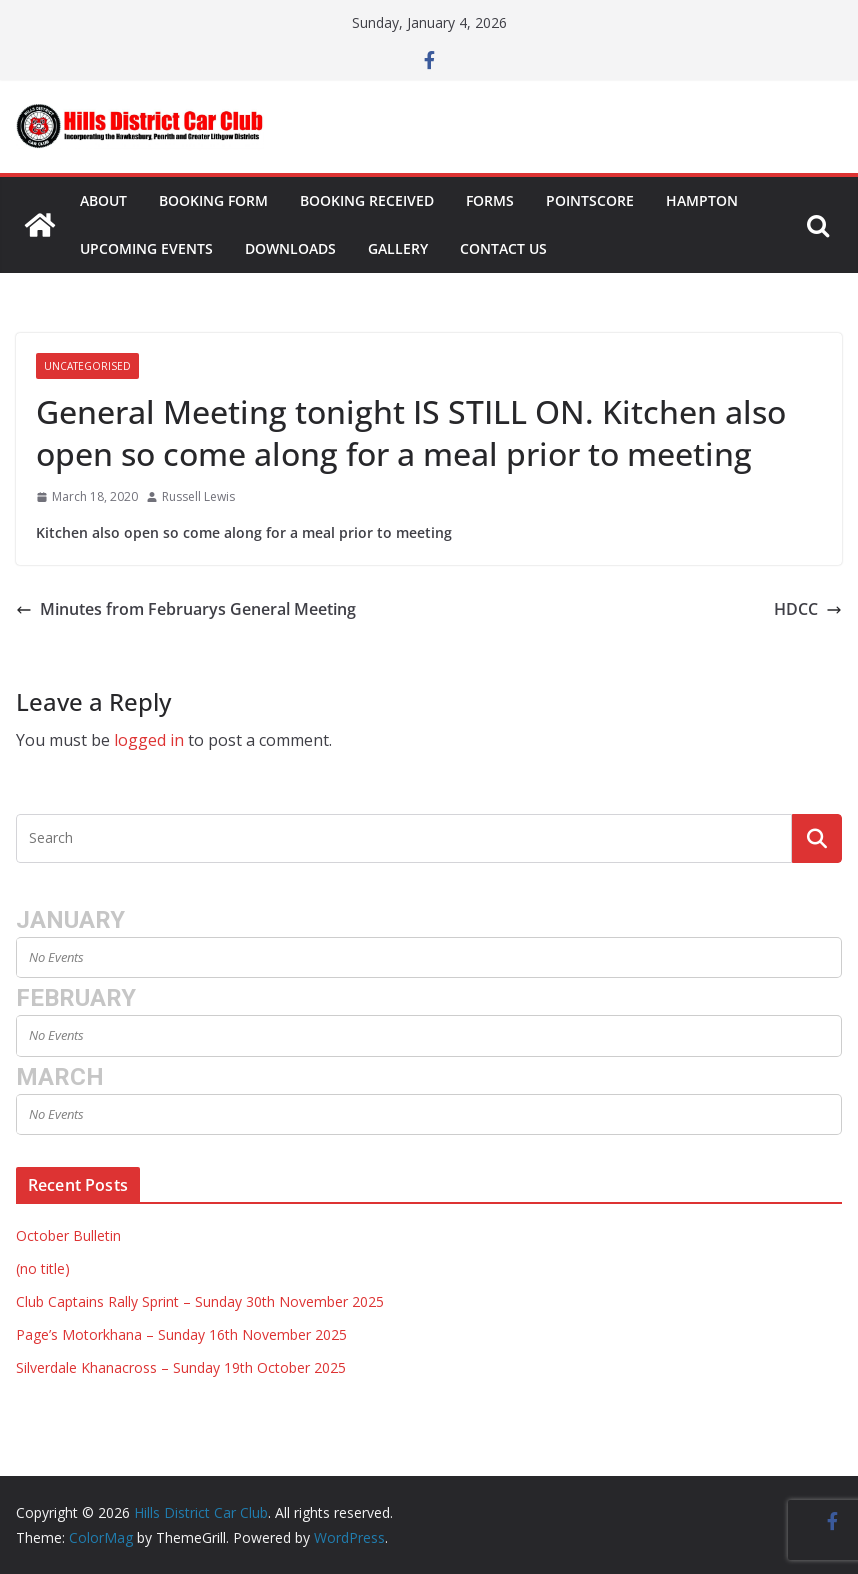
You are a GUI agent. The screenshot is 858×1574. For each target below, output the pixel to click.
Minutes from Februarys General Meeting (186, 609)
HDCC (808, 609)
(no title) (43, 1268)
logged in (149, 740)
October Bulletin (68, 1235)
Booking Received (367, 200)
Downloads (290, 248)
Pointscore (590, 200)
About (103, 200)
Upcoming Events (146, 248)
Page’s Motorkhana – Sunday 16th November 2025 (181, 1334)
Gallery (398, 248)
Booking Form (213, 200)
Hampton (702, 200)
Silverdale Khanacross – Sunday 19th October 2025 (181, 1367)
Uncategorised (87, 366)
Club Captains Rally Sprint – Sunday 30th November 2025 (200, 1301)
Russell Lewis (198, 496)
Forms (490, 200)
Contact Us (503, 248)
